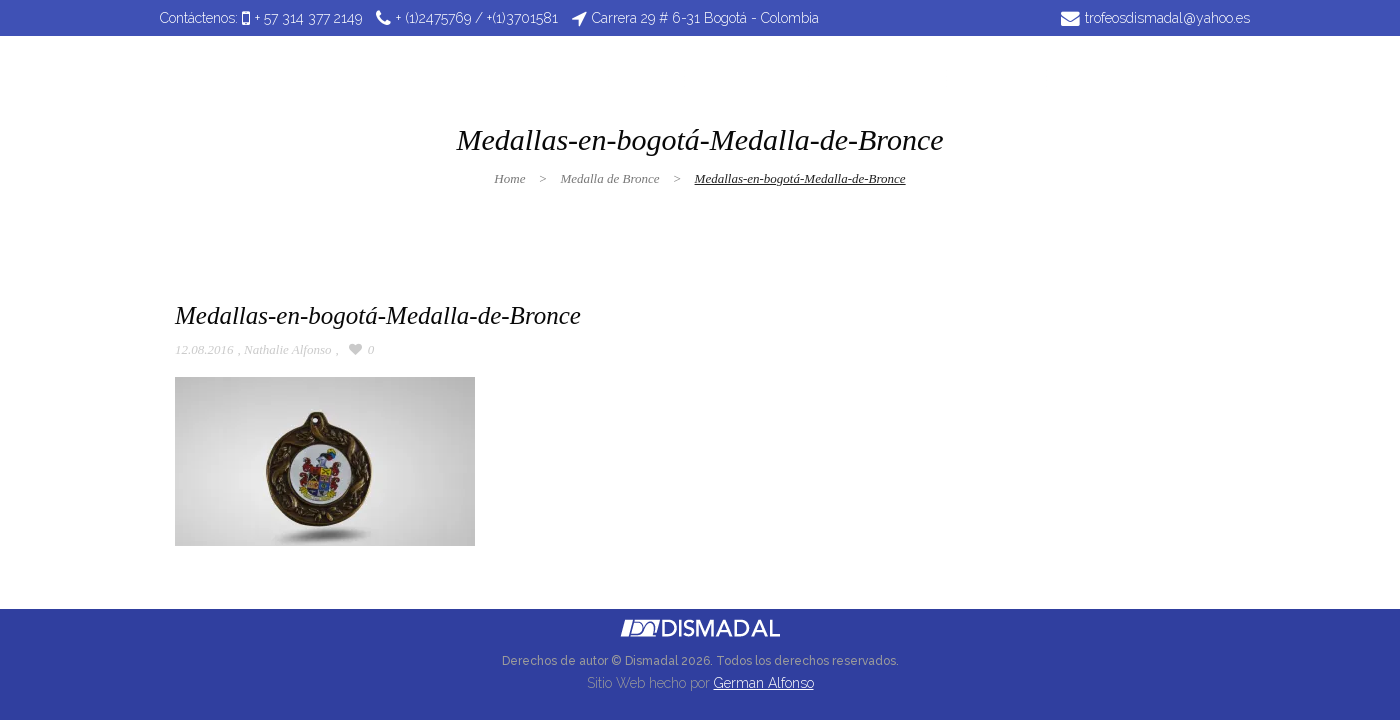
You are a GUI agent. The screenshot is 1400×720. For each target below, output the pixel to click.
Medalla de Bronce (609, 178)
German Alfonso (764, 683)
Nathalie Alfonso (288, 349)
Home (509, 178)
